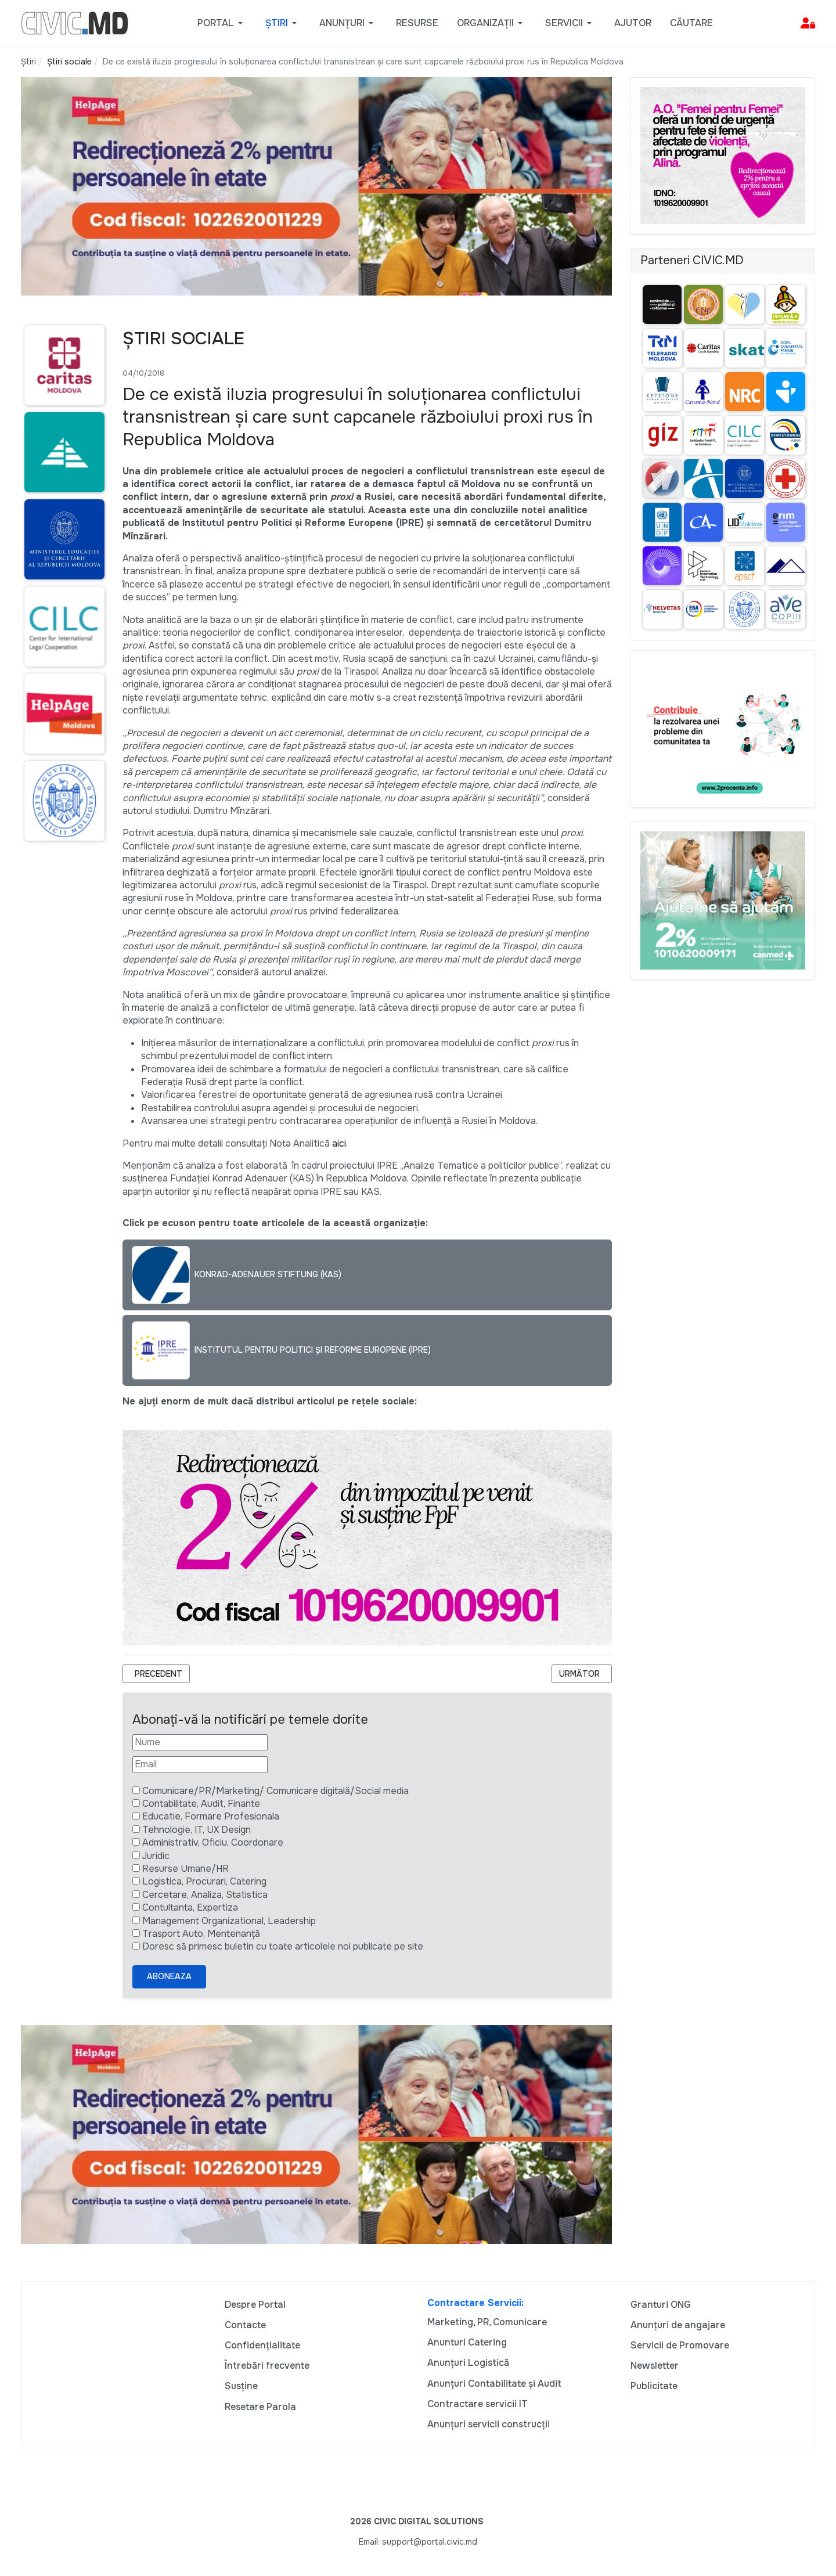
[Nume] (200, 1742)
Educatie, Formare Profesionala (210, 1816)
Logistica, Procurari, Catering (204, 1881)
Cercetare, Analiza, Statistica (205, 1895)
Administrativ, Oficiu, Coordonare (212, 1842)
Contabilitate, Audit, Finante (201, 1803)
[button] (222, 23)
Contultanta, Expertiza (190, 1907)
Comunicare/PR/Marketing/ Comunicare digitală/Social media (275, 1791)
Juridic (156, 1856)
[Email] (200, 1764)
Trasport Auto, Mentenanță (201, 1934)
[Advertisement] (62, 1074)
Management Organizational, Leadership (229, 1921)
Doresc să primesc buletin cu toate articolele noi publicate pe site (282, 1946)
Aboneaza (169, 1976)
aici (339, 1143)
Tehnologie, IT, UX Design (196, 1830)
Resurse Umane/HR (185, 1868)
